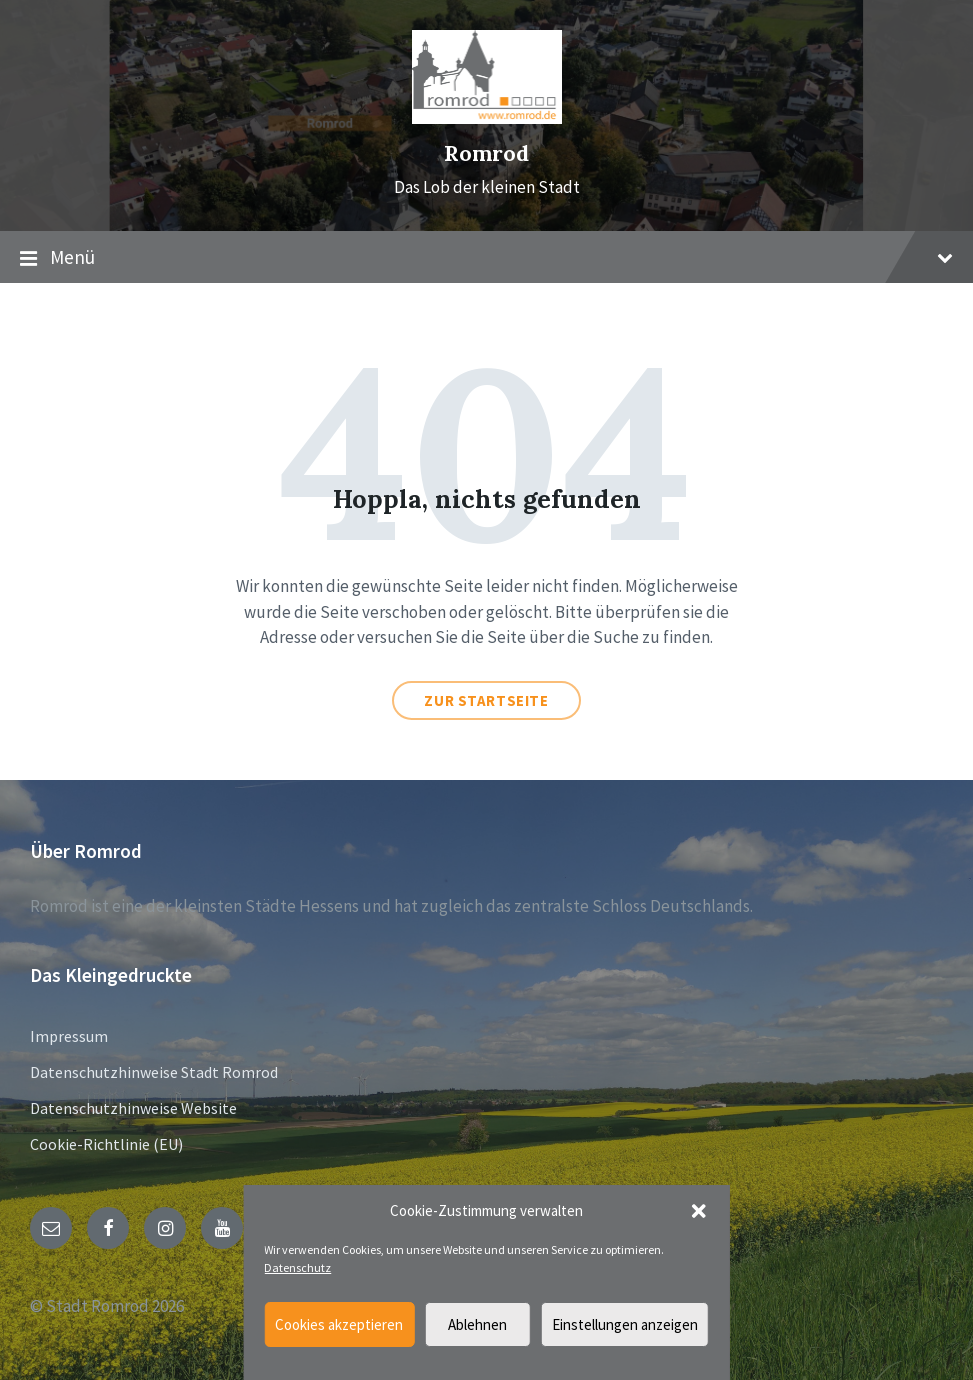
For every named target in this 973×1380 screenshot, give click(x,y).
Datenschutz (297, 1267)
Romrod (486, 153)
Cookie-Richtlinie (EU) (106, 1144)
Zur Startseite (486, 700)
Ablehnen (477, 1324)
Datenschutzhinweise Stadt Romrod (154, 1072)
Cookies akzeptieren (339, 1324)
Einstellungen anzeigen (625, 1324)
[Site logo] (487, 118)
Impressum (69, 1036)
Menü (486, 258)
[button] (699, 1211)
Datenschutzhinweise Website (133, 1108)
